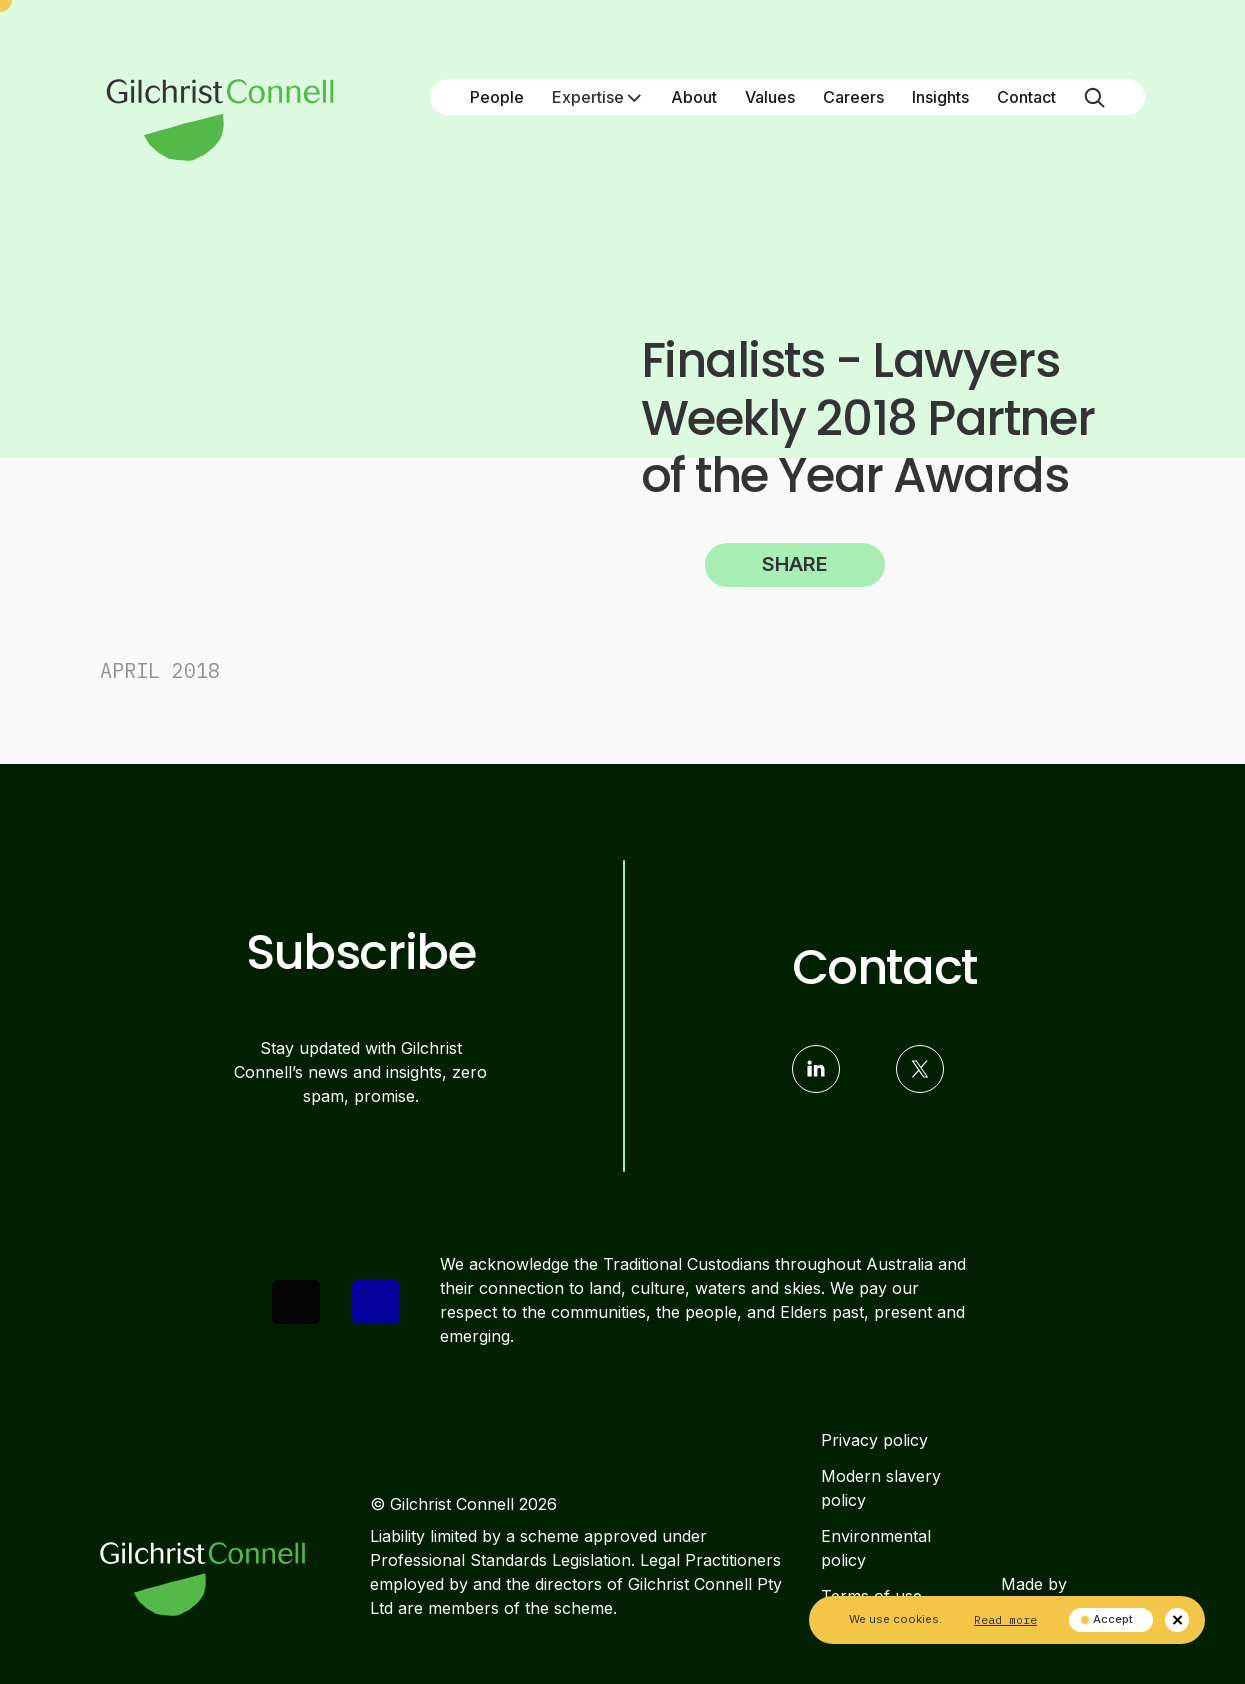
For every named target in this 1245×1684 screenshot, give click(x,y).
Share (795, 564)
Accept (1107, 1619)
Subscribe (360, 953)
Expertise (597, 97)
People (497, 97)
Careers (853, 97)
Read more (1005, 1619)
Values (770, 97)
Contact (1026, 97)
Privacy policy (874, 1440)
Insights (940, 97)
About (694, 97)
